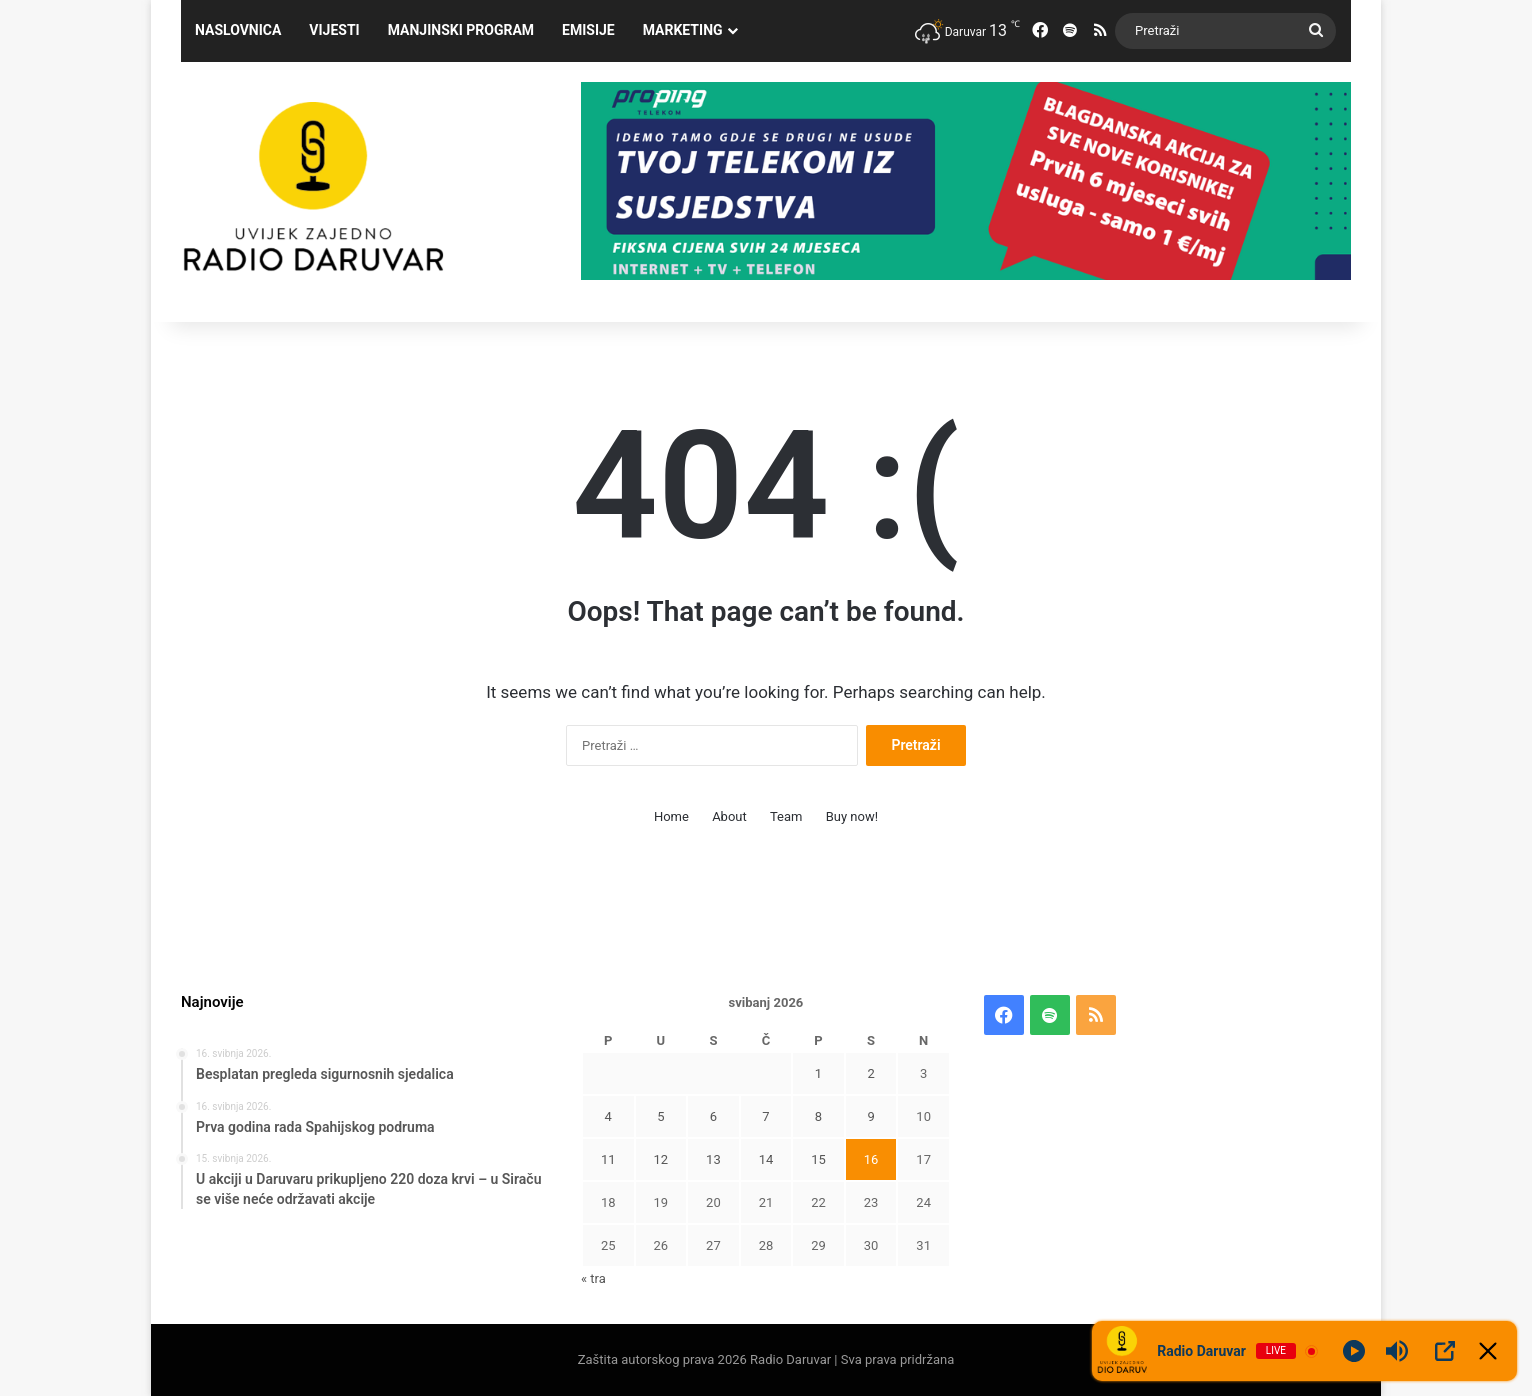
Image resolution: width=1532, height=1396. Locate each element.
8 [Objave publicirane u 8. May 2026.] (818, 1116)
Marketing (683, 30)
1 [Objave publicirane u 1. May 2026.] (818, 1073)
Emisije (588, 30)
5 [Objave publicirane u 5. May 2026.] (660, 1116)
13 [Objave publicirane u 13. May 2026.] (713, 1159)
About (729, 816)
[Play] (1354, 1351)
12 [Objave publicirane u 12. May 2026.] (661, 1159)
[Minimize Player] (1488, 1351)
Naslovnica (238, 30)
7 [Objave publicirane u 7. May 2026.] (765, 1116)
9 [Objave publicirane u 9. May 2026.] (870, 1116)
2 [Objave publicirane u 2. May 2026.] (870, 1073)
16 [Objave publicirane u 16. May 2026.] (871, 1159)
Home (671, 816)
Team (786, 816)
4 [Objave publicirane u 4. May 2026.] (608, 1116)
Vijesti (334, 30)
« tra (593, 1278)
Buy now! (852, 816)
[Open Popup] (1445, 1351)
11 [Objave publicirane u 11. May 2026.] (608, 1159)
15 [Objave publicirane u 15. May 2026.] (818, 1159)
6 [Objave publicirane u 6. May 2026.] (713, 1116)
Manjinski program (461, 30)
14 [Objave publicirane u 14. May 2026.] (766, 1159)
